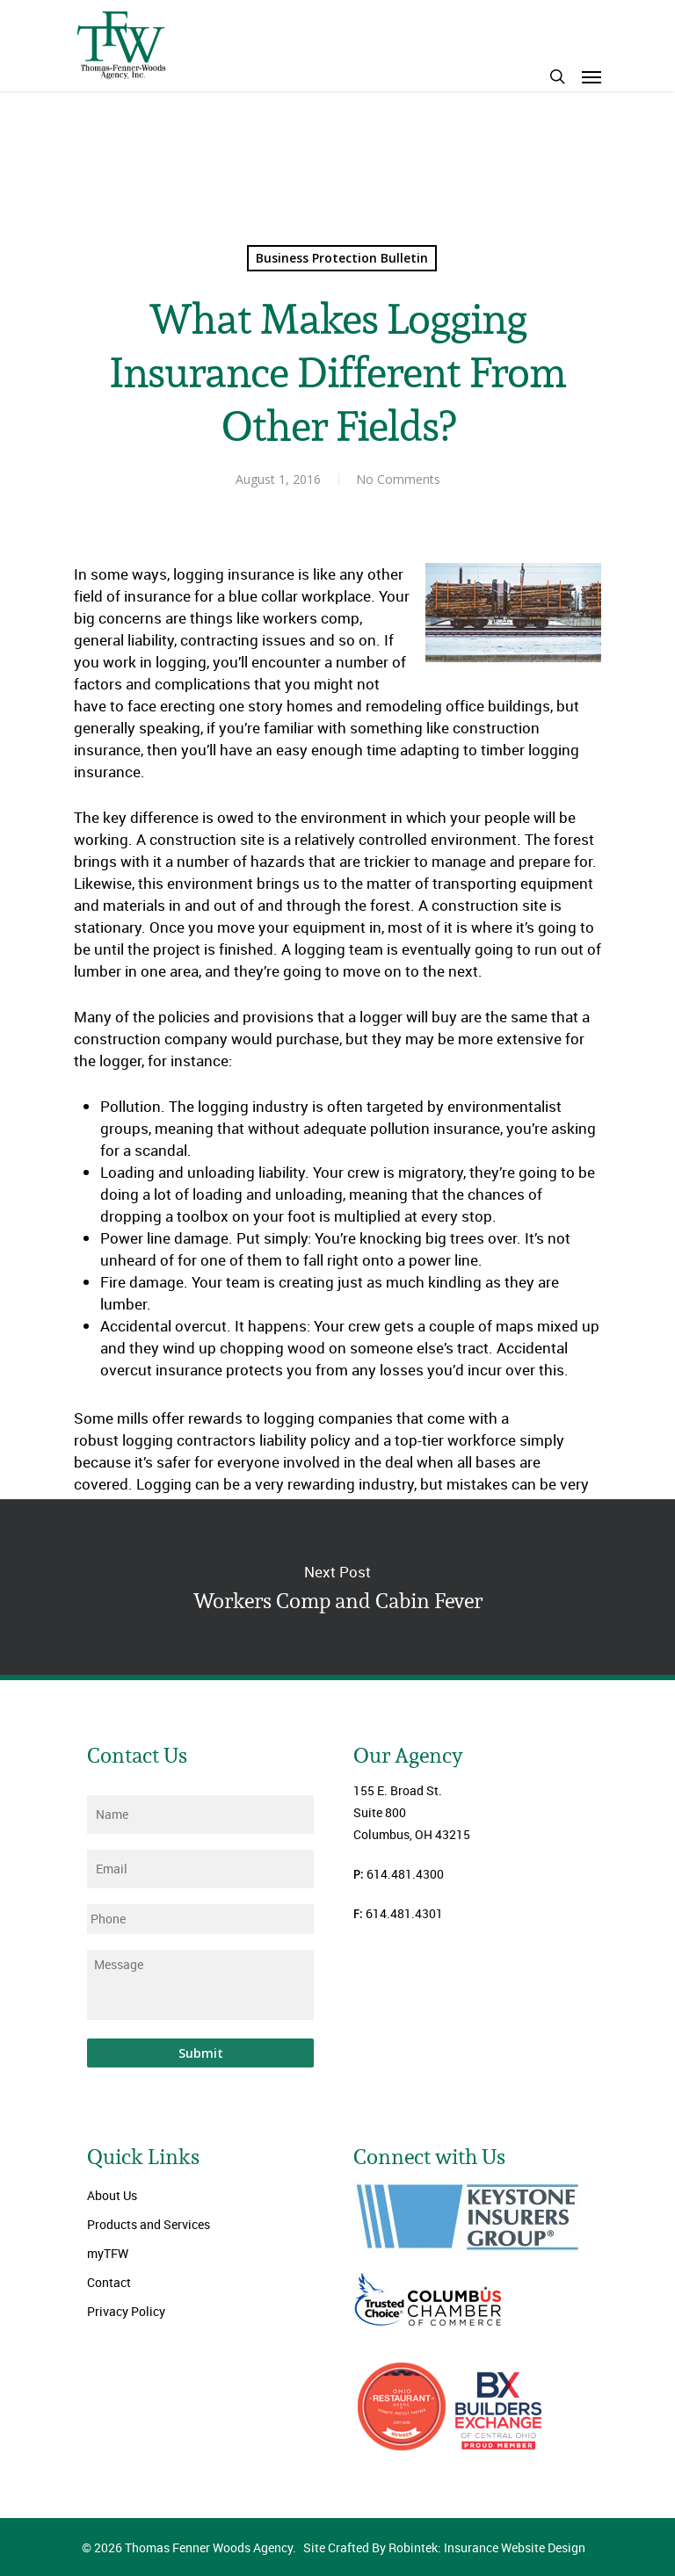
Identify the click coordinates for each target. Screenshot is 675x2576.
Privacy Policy (126, 2311)
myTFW (107, 2253)
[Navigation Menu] (591, 76)
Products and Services (148, 2224)
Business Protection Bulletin (342, 257)
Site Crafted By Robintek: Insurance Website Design (444, 2547)
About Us (112, 2195)
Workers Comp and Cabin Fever (337, 1587)
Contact (109, 2282)
